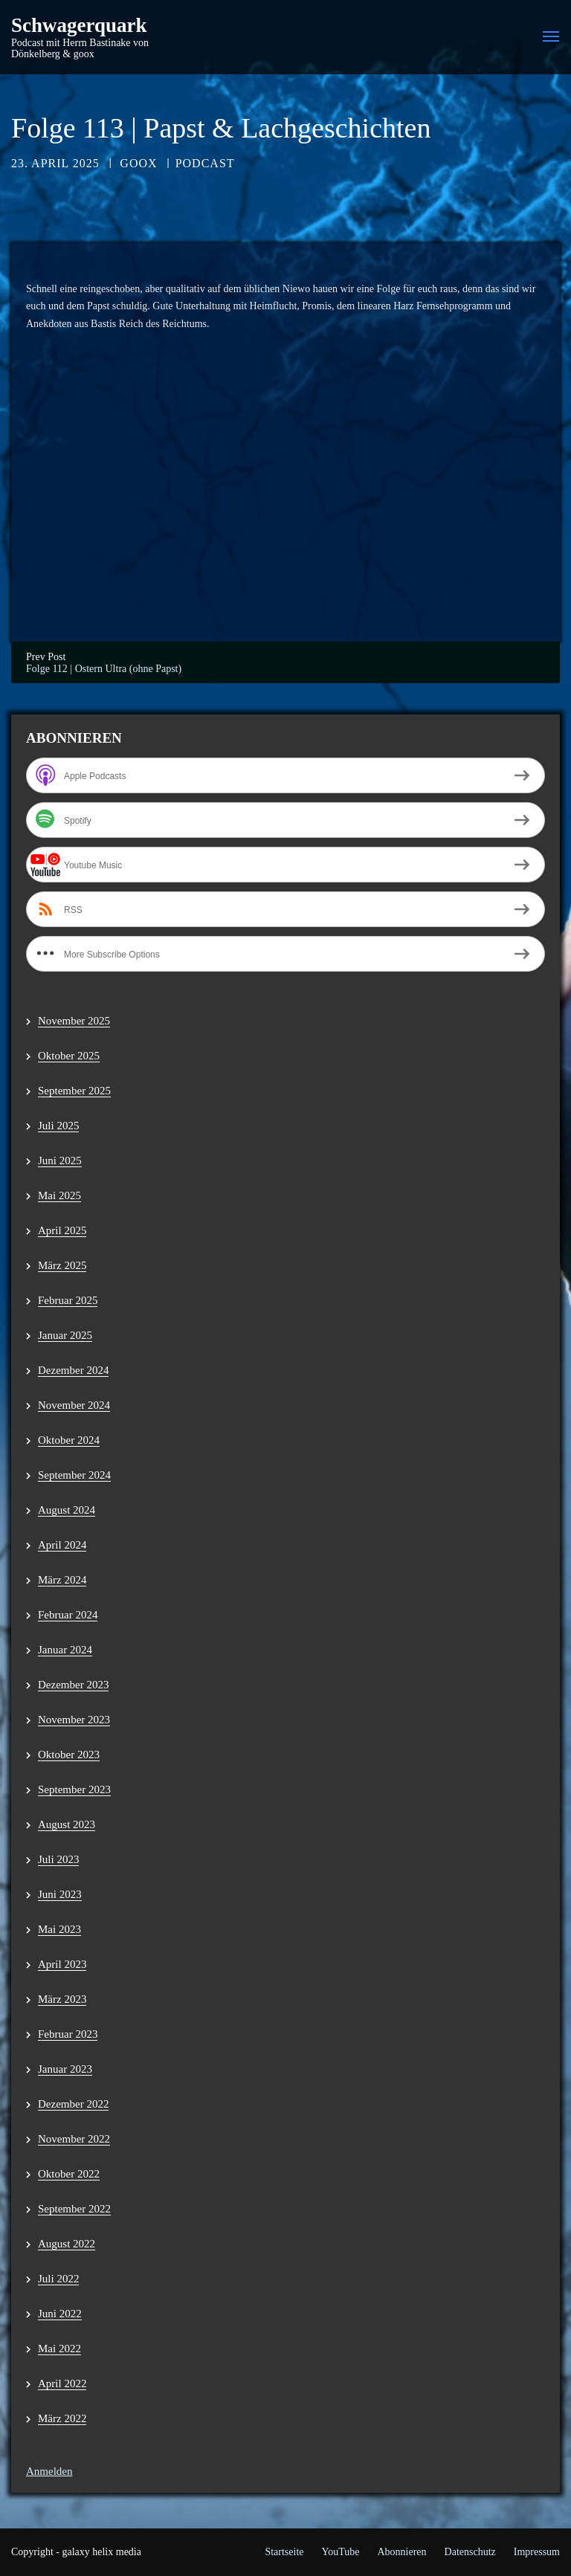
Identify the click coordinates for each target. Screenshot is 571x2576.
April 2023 (62, 1964)
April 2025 (62, 1230)
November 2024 (74, 1405)
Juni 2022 (60, 2314)
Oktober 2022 (69, 2174)
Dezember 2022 (73, 2104)
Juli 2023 (58, 1859)
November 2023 (74, 1720)
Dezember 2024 (73, 1370)
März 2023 (62, 1999)
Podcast (205, 163)
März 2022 (62, 2418)
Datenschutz (470, 2551)
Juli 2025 (58, 1126)
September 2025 (74, 1091)
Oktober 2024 (69, 1440)
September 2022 (74, 2209)
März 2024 (62, 1580)
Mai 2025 (59, 1195)
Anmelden (49, 2471)
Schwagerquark (79, 25)
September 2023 (74, 1789)
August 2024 (66, 1510)
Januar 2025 (65, 1335)
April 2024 (62, 1545)
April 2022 (62, 2383)
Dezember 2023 (73, 1685)
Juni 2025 (60, 1160)
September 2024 (74, 1475)
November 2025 (74, 1021)
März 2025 (62, 1265)
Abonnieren (401, 2551)
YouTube (341, 2551)
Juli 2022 (58, 2279)
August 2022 (66, 2244)
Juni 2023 (60, 1894)
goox (138, 163)
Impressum (537, 2551)
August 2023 (66, 1824)
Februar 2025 (67, 1300)
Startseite (284, 2551)
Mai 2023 (59, 1929)
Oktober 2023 (69, 1754)
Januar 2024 (65, 1650)
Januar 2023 (65, 2069)
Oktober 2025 (69, 1056)
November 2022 (74, 2139)
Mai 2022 (59, 2348)
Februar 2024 (67, 1615)
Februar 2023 (67, 2034)
